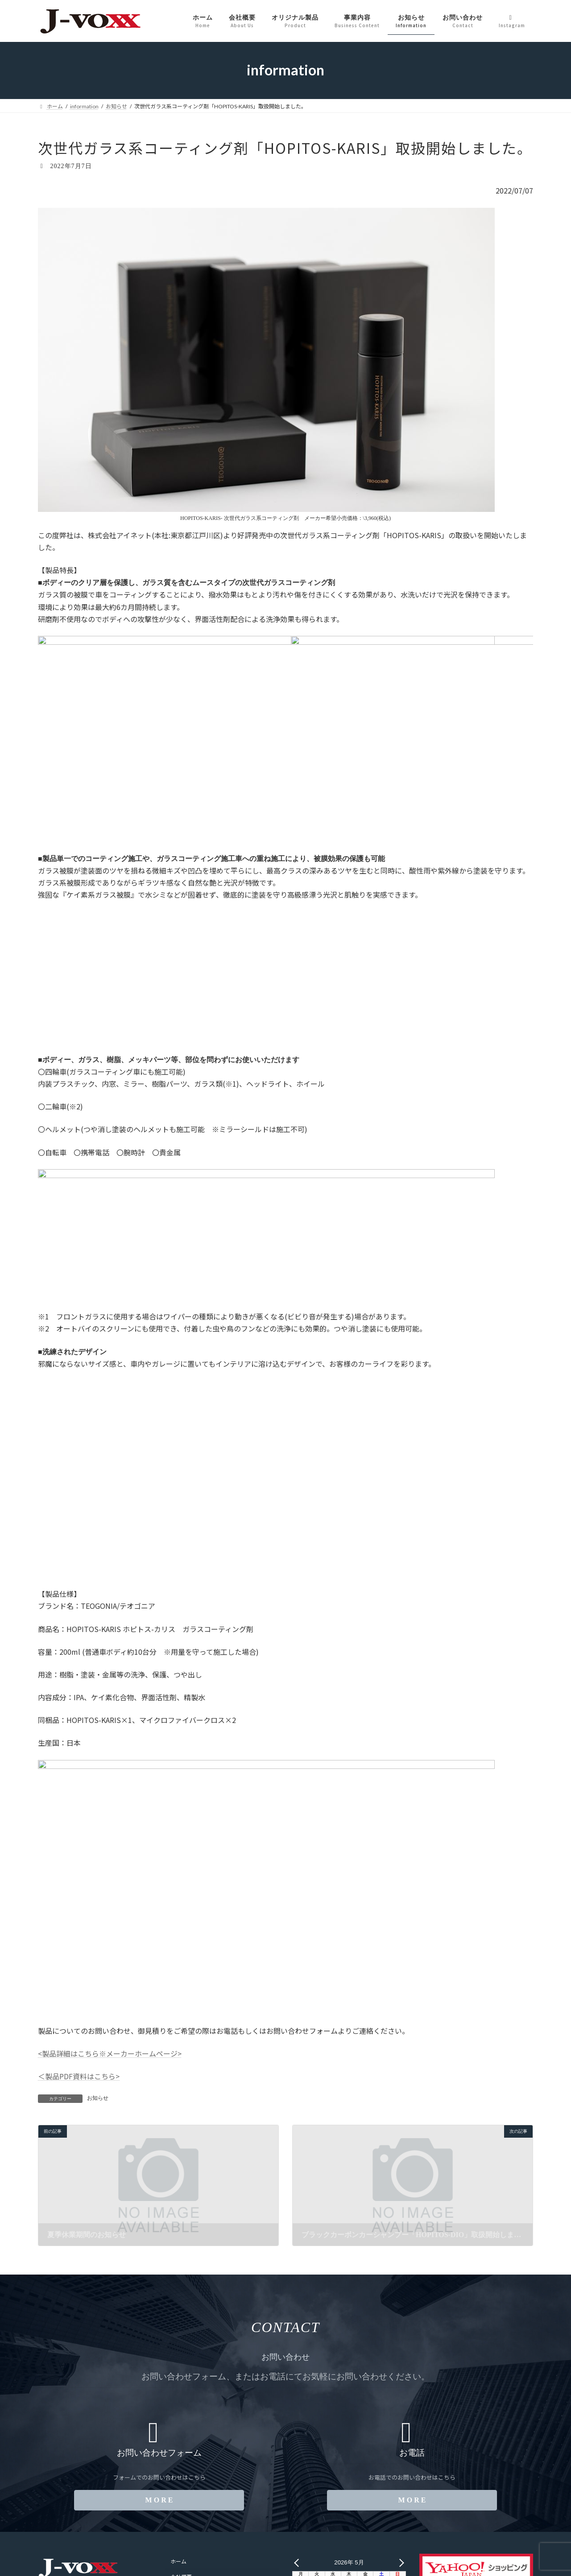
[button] (159, 2500)
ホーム (178, 2561)
